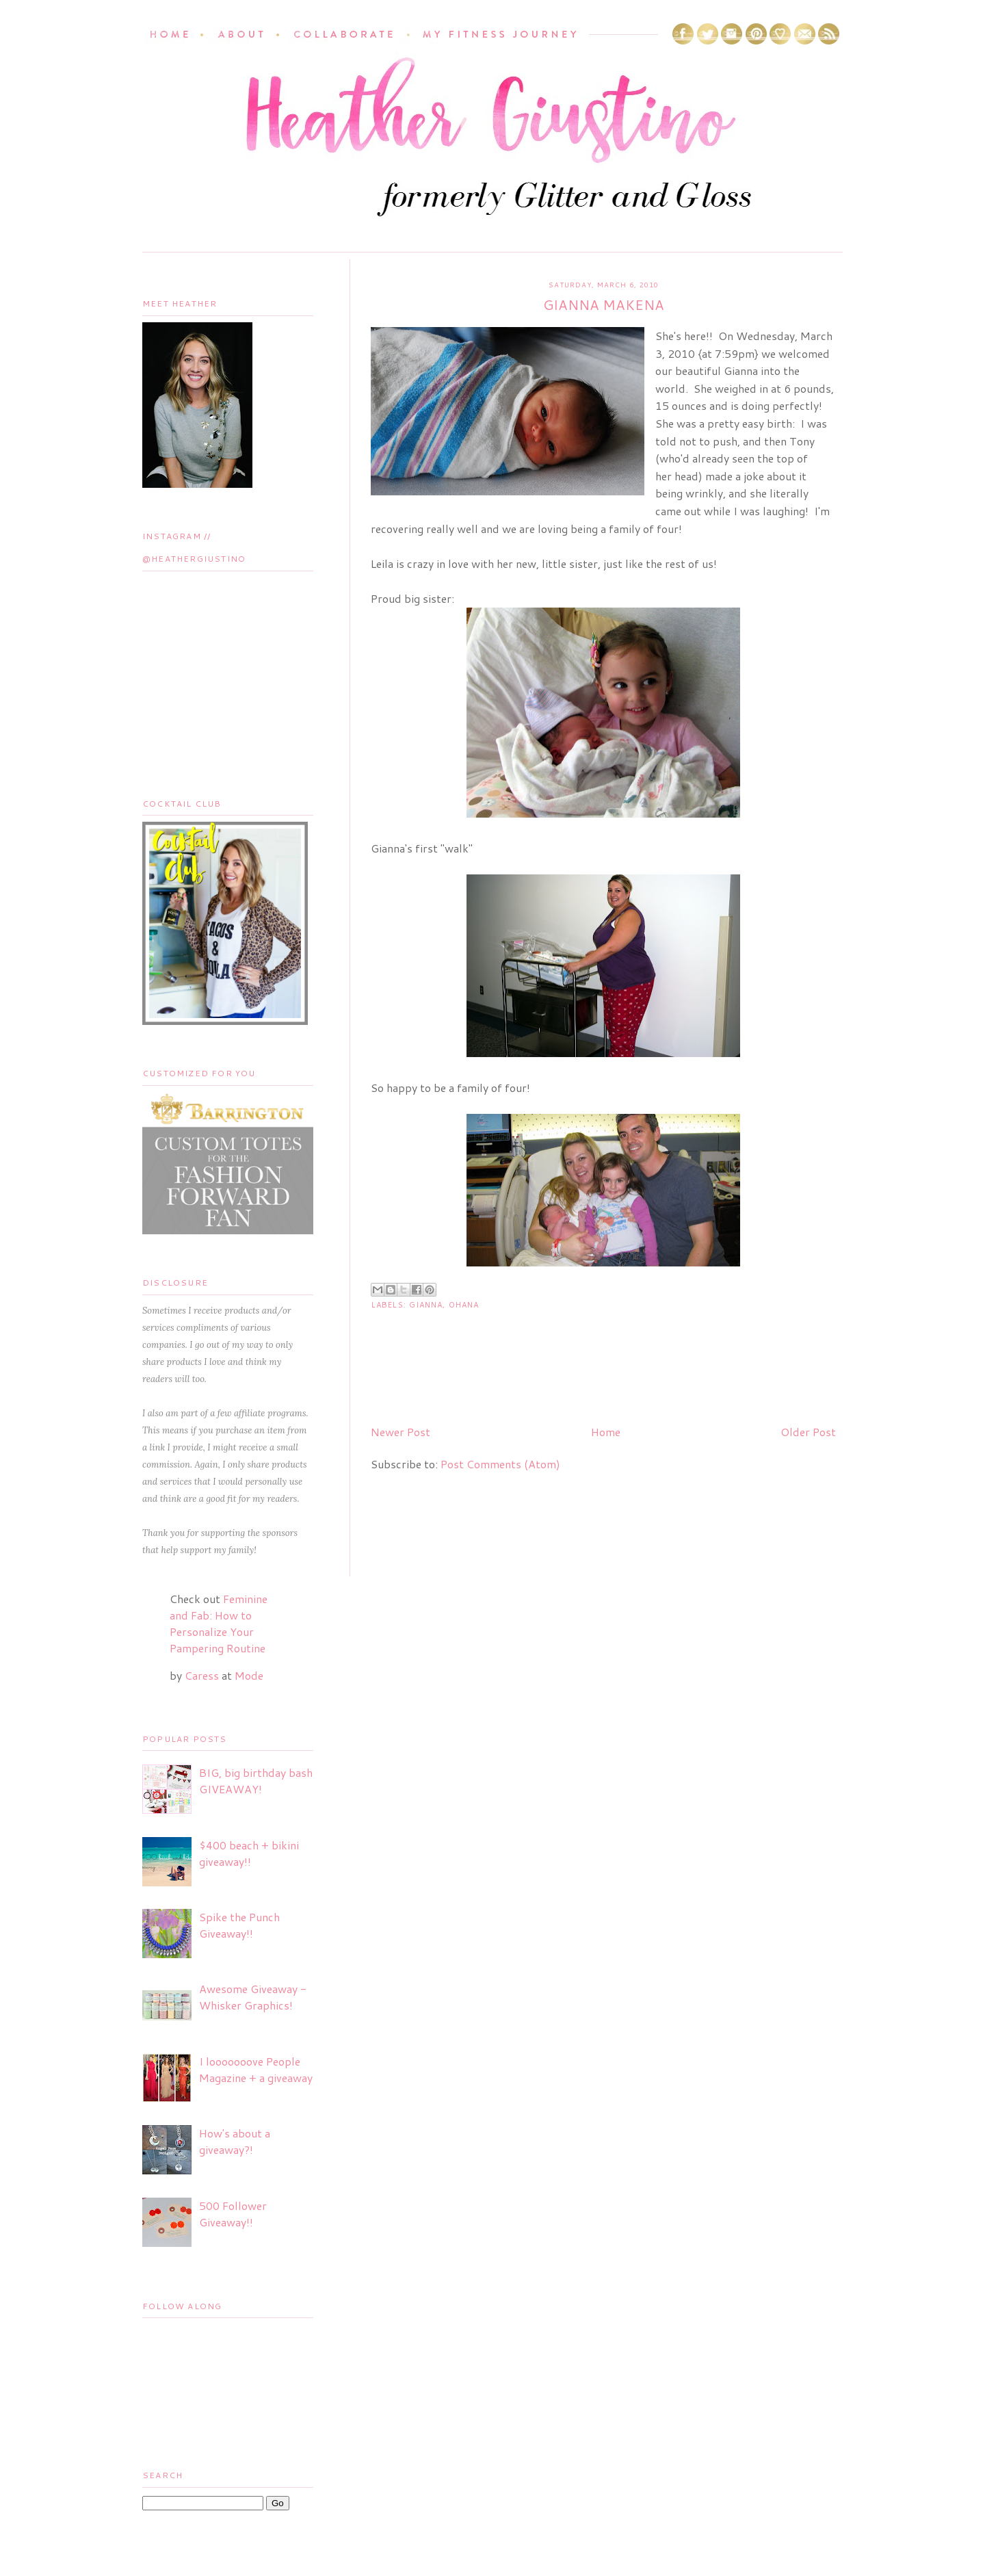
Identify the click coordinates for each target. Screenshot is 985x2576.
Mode (249, 1675)
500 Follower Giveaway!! (233, 2214)
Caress (202, 1675)
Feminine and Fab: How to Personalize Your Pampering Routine (218, 1623)
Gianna (426, 1304)
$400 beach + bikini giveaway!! (249, 1853)
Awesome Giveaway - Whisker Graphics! (252, 1997)
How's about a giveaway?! (234, 2141)
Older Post (808, 1432)
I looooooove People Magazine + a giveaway (256, 2069)
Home (605, 1432)
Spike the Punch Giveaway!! (239, 1925)
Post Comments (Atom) (500, 1464)
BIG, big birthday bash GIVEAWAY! (256, 1781)
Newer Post (400, 1432)
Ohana (464, 1304)
